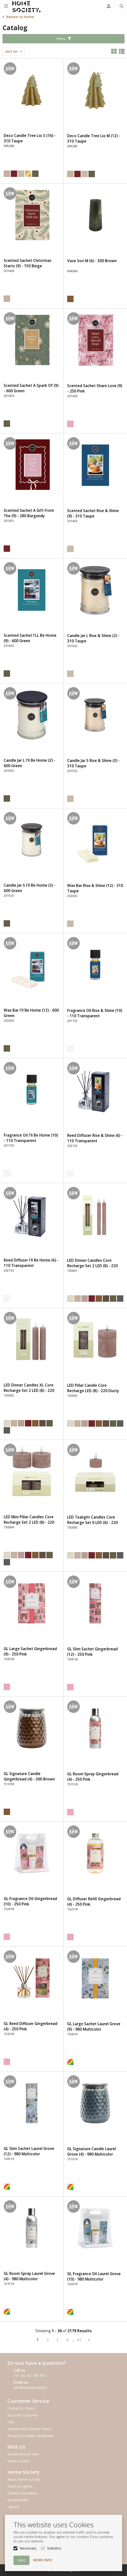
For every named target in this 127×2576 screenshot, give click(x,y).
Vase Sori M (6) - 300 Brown (92, 260)
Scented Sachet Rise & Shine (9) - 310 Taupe (93, 513)
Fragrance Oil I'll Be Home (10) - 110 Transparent (31, 1138)
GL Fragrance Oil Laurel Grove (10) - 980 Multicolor (94, 2276)
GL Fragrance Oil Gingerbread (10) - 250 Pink (30, 1901)
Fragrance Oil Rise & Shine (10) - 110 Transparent (94, 1013)
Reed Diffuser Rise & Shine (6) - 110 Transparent (95, 1138)
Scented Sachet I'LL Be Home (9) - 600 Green (30, 638)
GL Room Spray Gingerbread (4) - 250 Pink (92, 1776)
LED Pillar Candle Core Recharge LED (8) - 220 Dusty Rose (93, 1391)
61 (79, 2340)
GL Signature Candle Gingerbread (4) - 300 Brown (29, 1776)
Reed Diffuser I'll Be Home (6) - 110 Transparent (31, 1263)
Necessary (28, 2548)
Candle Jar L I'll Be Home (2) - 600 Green (29, 763)
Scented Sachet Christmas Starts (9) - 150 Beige (27, 263)
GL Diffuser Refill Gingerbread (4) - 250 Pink (94, 1901)
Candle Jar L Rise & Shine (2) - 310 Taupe (93, 638)
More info (42, 2560)
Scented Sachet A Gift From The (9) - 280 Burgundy (29, 513)
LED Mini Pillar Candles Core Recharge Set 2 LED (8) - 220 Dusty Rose (29, 1522)
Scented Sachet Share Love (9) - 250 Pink (94, 388)
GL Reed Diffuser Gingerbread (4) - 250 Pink (30, 2026)
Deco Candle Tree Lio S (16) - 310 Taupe (30, 138)
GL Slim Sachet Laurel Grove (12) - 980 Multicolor (29, 2151)
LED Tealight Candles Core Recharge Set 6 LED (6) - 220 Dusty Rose (92, 1523)
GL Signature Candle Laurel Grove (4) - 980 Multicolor (91, 2151)
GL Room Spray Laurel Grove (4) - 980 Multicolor (29, 2276)
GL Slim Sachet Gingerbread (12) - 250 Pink (92, 1651)
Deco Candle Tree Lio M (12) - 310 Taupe (93, 138)
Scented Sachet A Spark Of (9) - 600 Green (31, 388)
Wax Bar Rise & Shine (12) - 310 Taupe (95, 888)
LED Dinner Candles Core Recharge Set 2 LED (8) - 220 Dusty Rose (92, 1266)
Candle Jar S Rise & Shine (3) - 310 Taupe (93, 763)
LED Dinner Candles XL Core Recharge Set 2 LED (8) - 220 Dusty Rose (29, 1390)
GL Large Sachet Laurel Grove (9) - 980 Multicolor (93, 2026)
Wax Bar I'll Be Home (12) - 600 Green (31, 1013)
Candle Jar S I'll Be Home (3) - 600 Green (29, 888)
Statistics (54, 2548)
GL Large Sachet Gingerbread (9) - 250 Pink (30, 1651)
